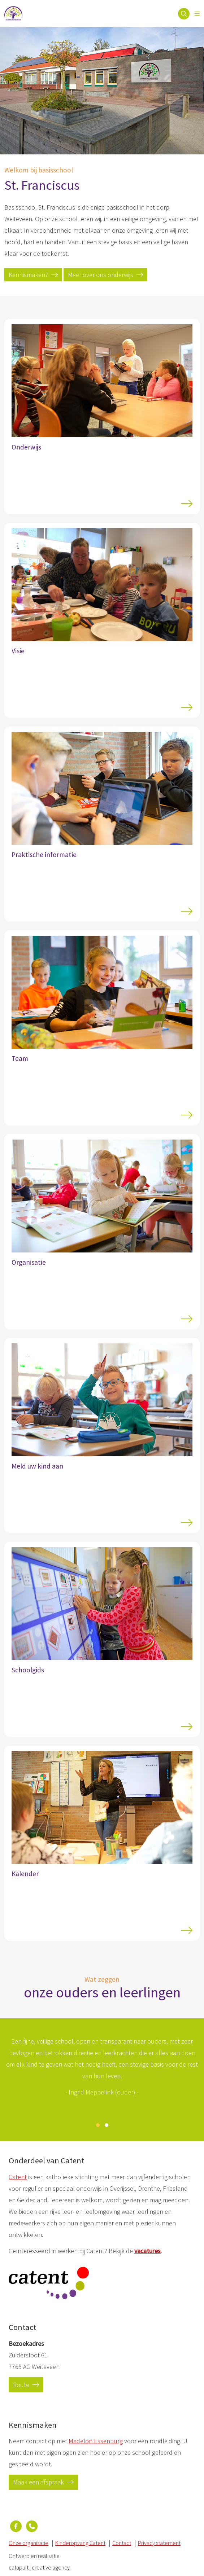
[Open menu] (197, 14)
